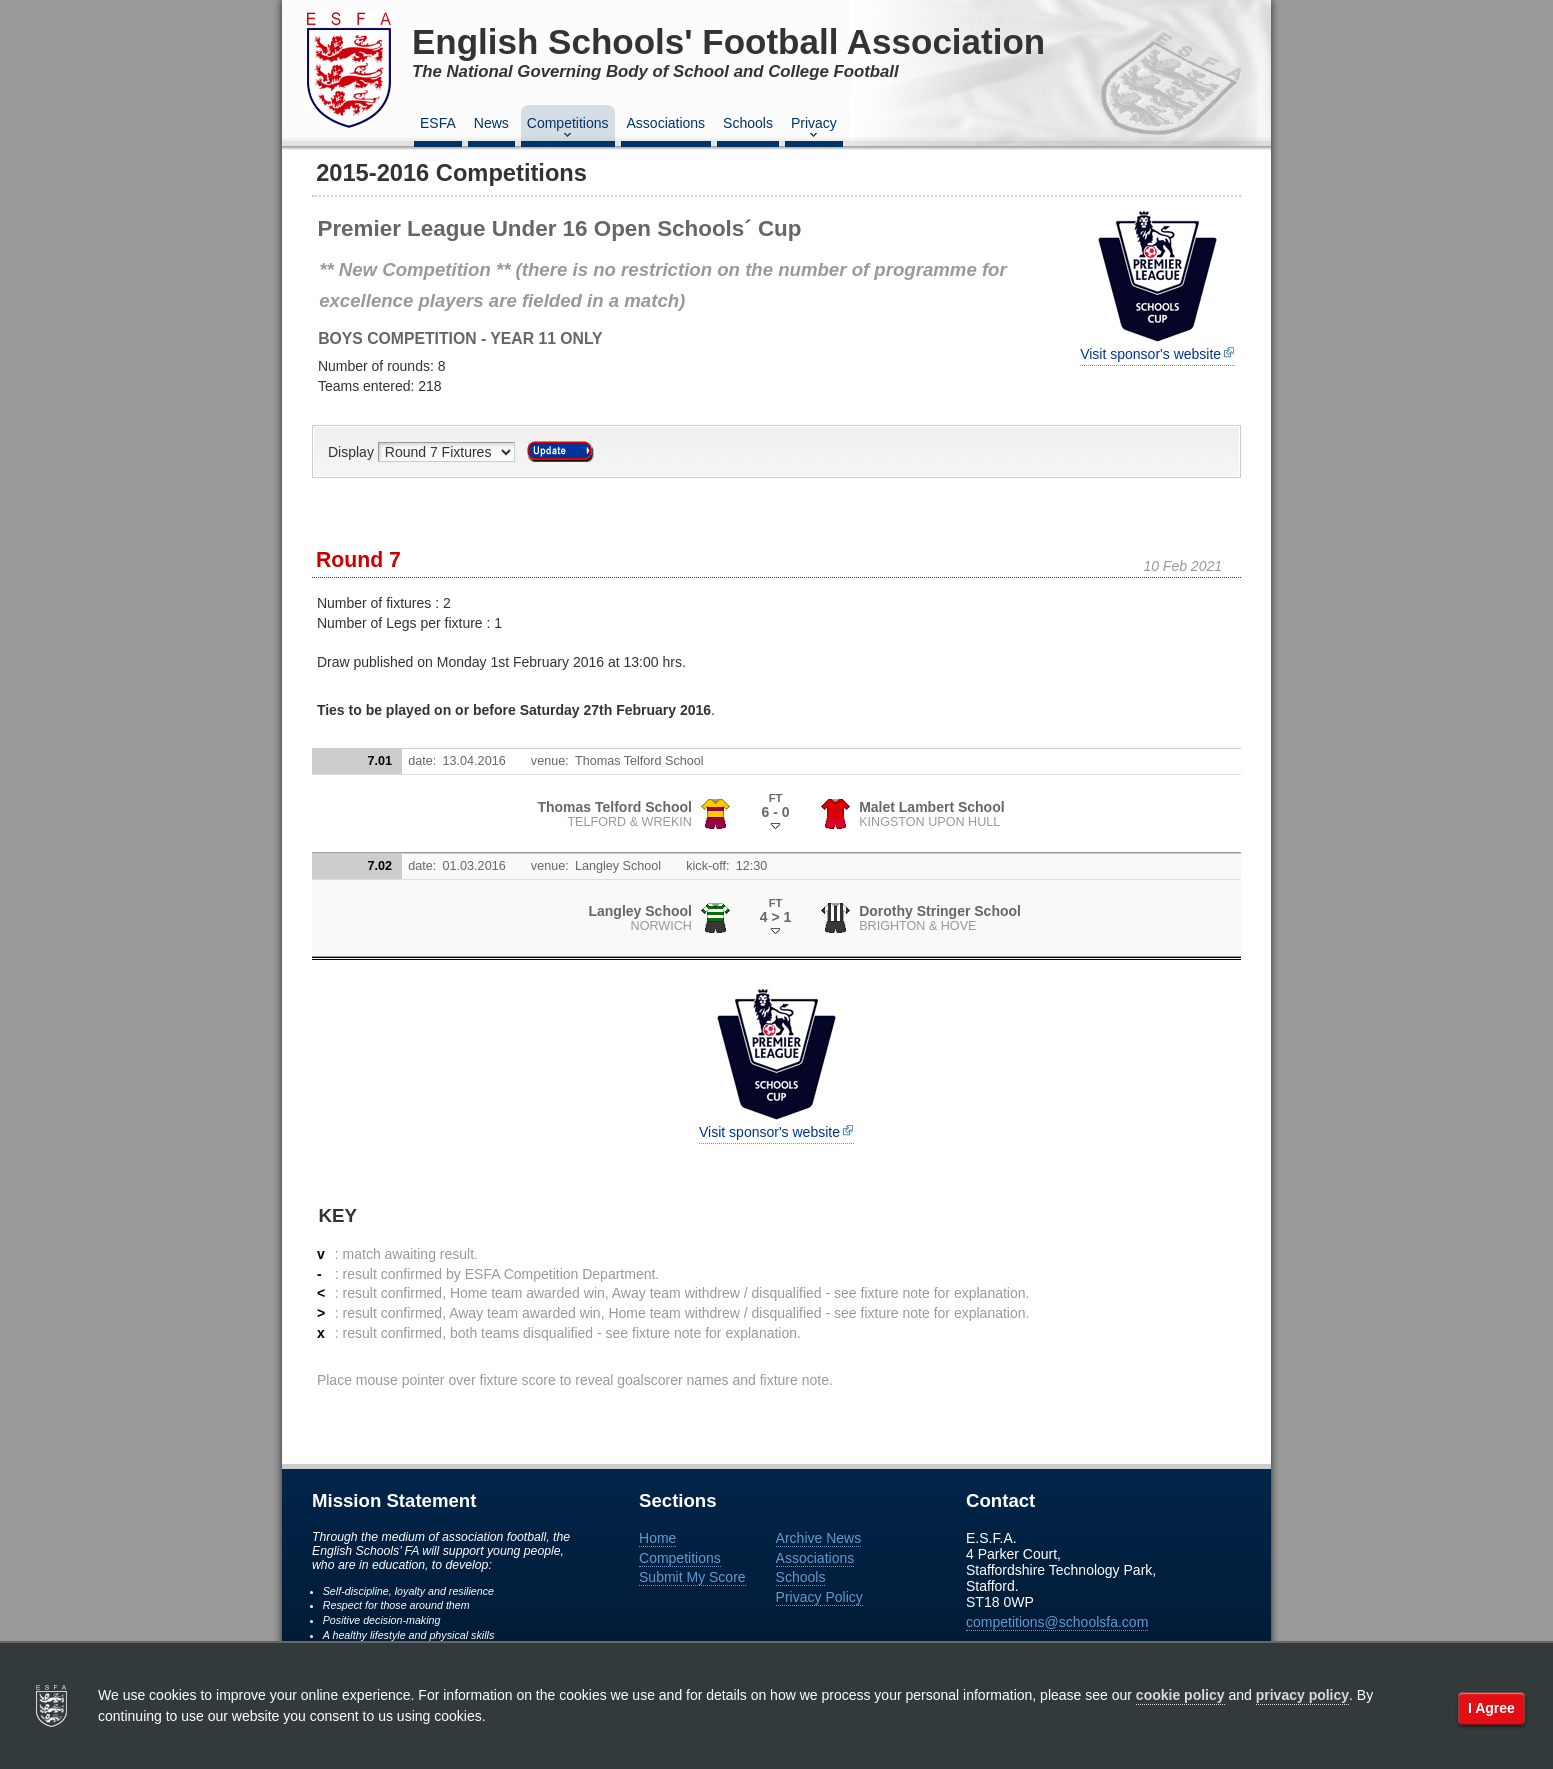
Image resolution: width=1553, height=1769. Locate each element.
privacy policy (1302, 1695)
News (491, 123)
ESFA (438, 123)
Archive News (819, 1538)
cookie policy (1180, 1695)
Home (657, 1538)
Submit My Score (692, 1577)
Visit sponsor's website (1150, 354)
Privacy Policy (819, 1597)
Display (353, 452)
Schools (748, 123)
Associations (666, 123)
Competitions (568, 129)
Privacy (814, 129)
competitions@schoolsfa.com (1057, 1622)
